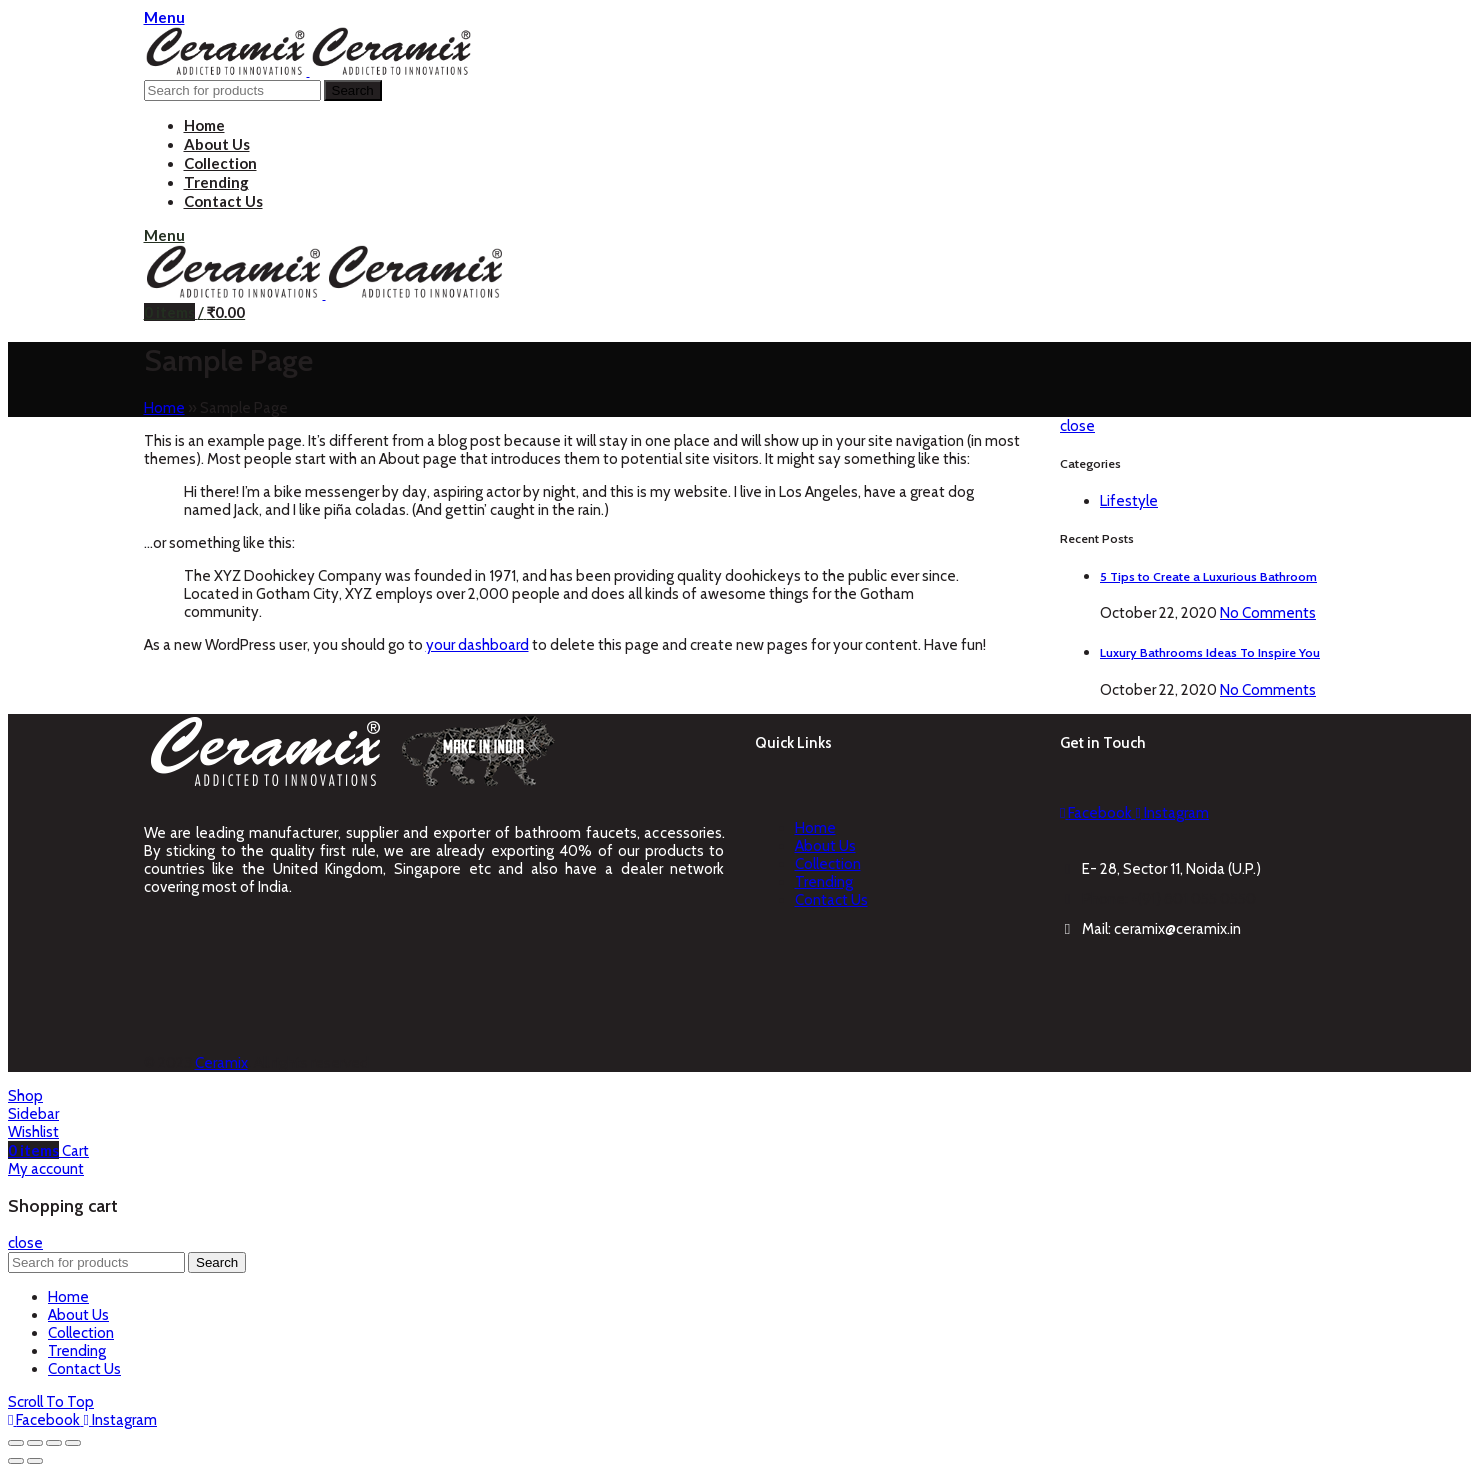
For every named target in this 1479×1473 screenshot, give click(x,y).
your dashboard (477, 645)
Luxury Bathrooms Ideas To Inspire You (1210, 652)
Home (164, 408)
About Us (825, 846)
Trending (824, 882)
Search (353, 90)
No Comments (1268, 613)
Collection (828, 864)
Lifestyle (1129, 501)
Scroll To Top (51, 1402)
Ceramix (221, 1063)
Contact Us (831, 900)
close (1077, 426)
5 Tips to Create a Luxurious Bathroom (1208, 576)
